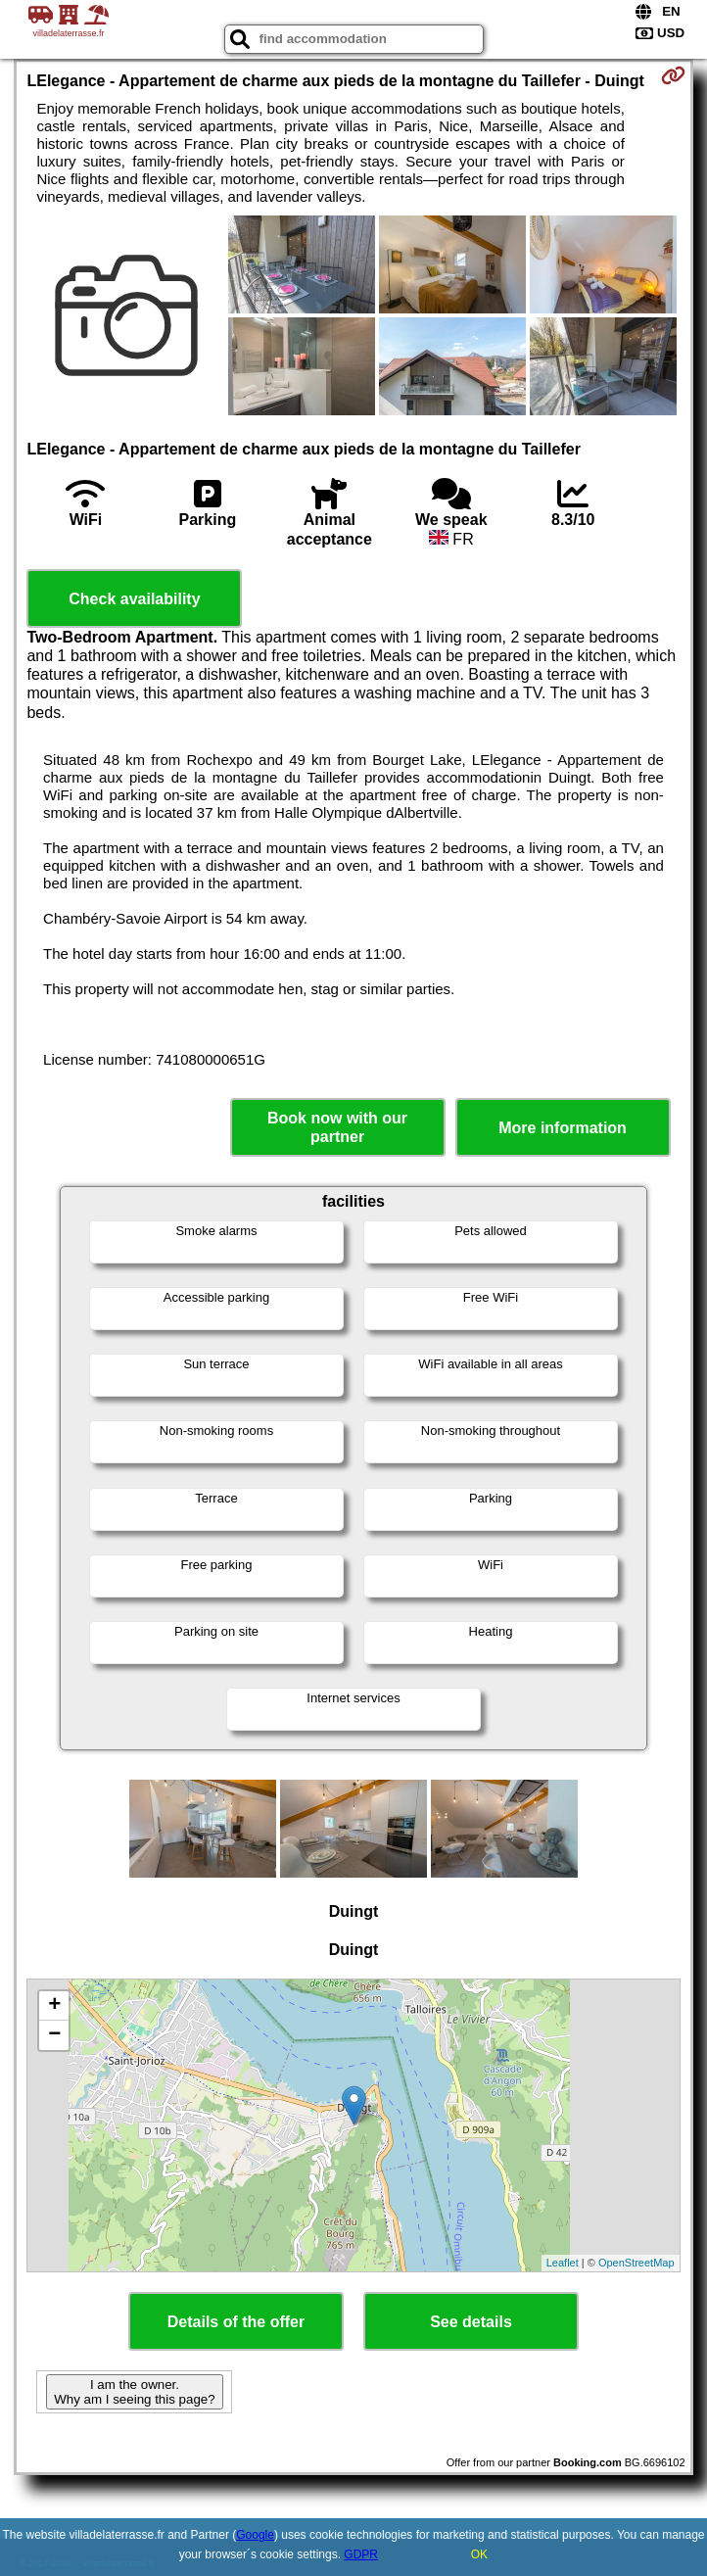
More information (562, 1128)
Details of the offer (236, 2322)
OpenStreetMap (636, 2262)
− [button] (54, 2035)
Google (255, 2535)
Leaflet (562, 2262)
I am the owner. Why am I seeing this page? (134, 2392)
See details (471, 2322)
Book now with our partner (337, 1127)
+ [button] (54, 2006)
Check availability (134, 599)
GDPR (361, 2554)
